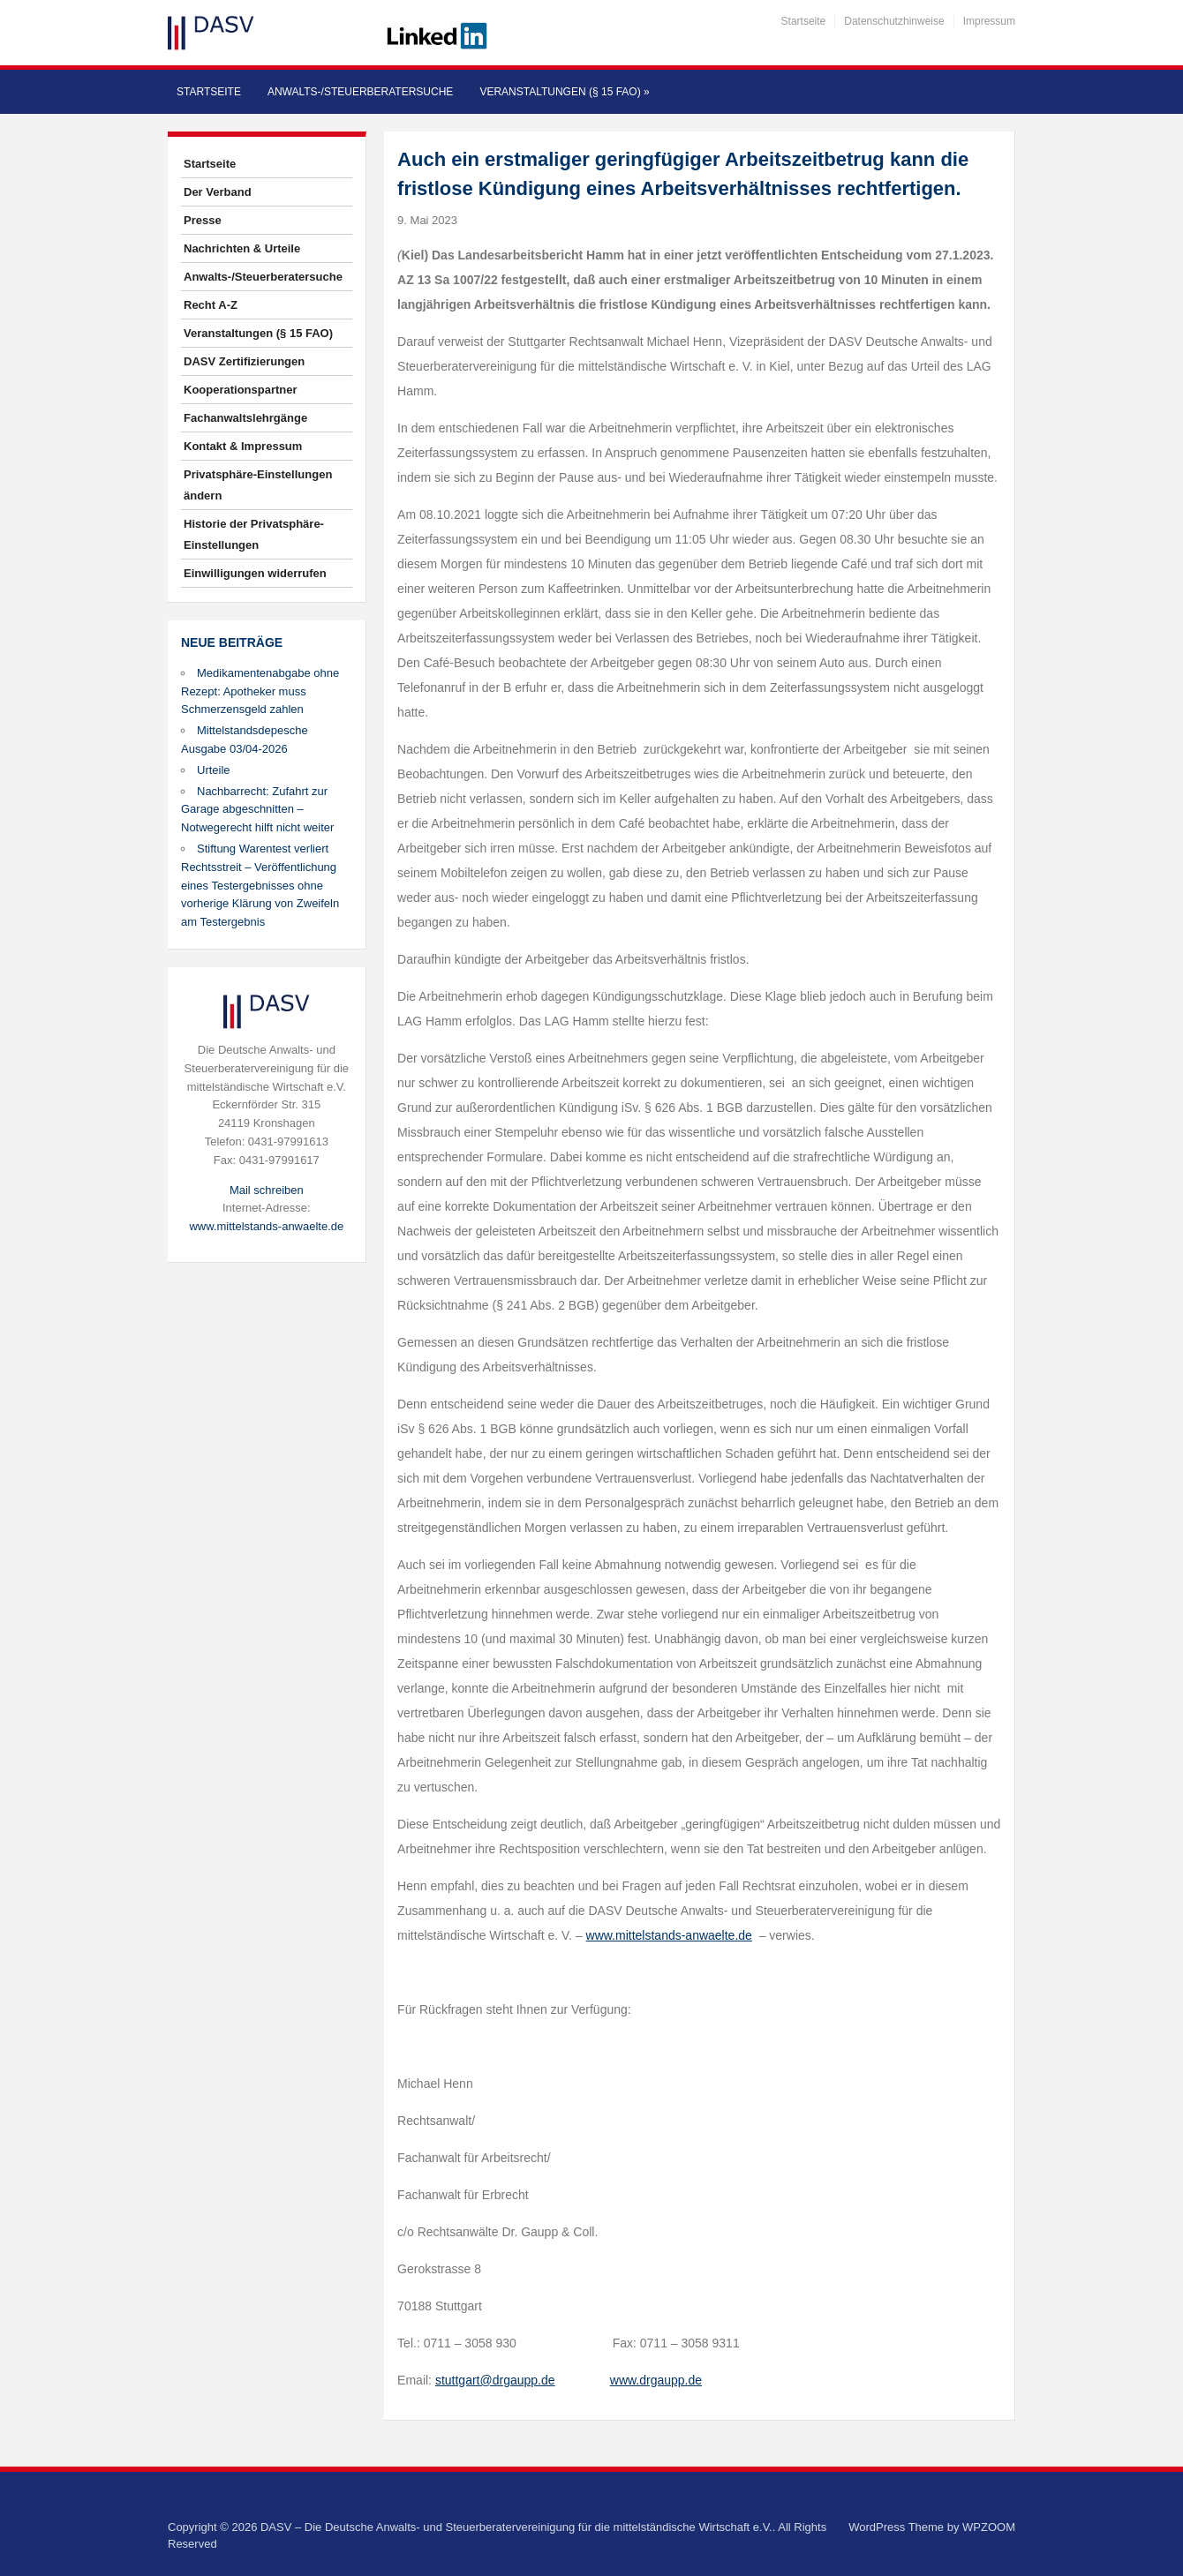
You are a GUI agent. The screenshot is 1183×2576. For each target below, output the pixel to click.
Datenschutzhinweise (894, 21)
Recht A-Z (210, 305)
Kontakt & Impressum (243, 446)
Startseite (803, 21)
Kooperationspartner (241, 389)
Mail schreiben (267, 1190)
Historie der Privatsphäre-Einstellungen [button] (254, 534)
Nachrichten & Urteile (242, 248)
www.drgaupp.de (656, 2380)
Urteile (213, 770)
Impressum (989, 21)
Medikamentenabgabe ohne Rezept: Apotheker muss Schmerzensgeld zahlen (260, 691)
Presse (203, 220)
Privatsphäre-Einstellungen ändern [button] (258, 485)
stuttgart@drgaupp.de (495, 2380)
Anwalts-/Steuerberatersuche (360, 92)
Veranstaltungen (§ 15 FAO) (564, 92)
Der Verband (218, 192)
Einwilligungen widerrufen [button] (255, 573)
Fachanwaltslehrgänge (245, 417)
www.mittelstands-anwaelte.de (266, 1226)
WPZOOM (988, 2527)
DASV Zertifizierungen (244, 361)
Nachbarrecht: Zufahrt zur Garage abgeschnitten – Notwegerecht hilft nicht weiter (257, 810)
